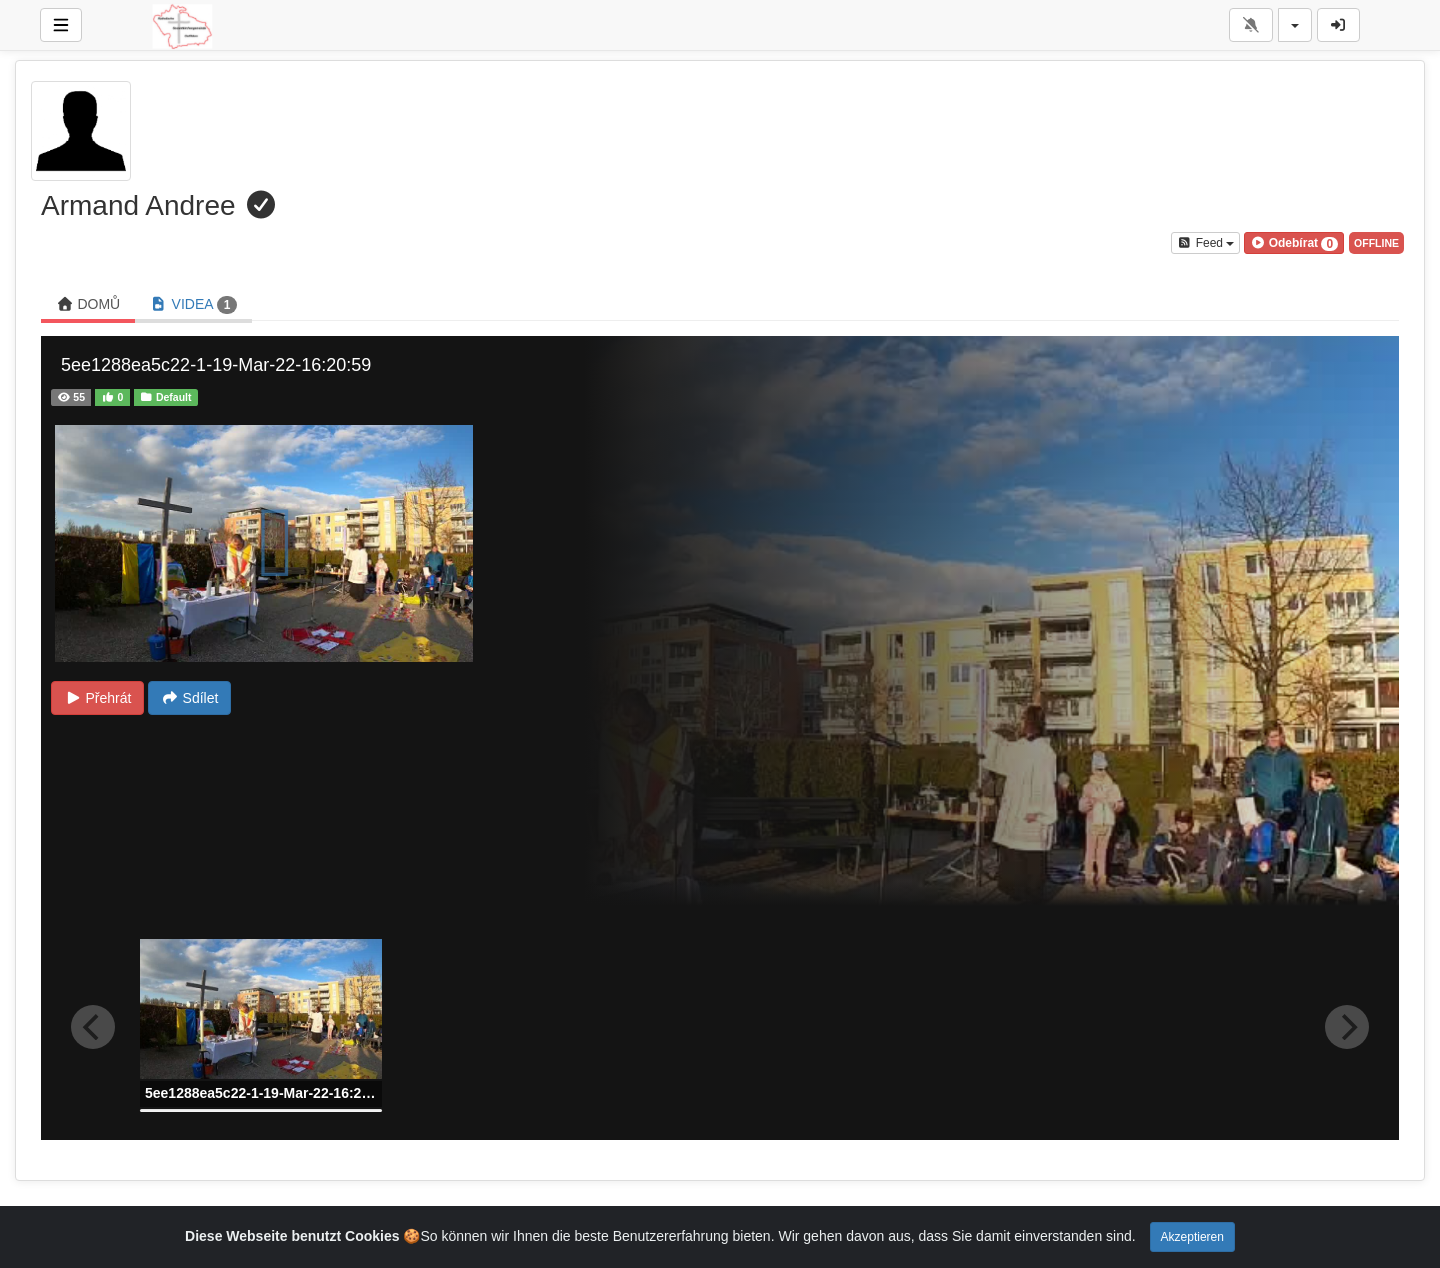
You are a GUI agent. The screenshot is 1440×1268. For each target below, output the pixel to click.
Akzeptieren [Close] (1192, 1237)
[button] (1294, 243)
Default (166, 397)
